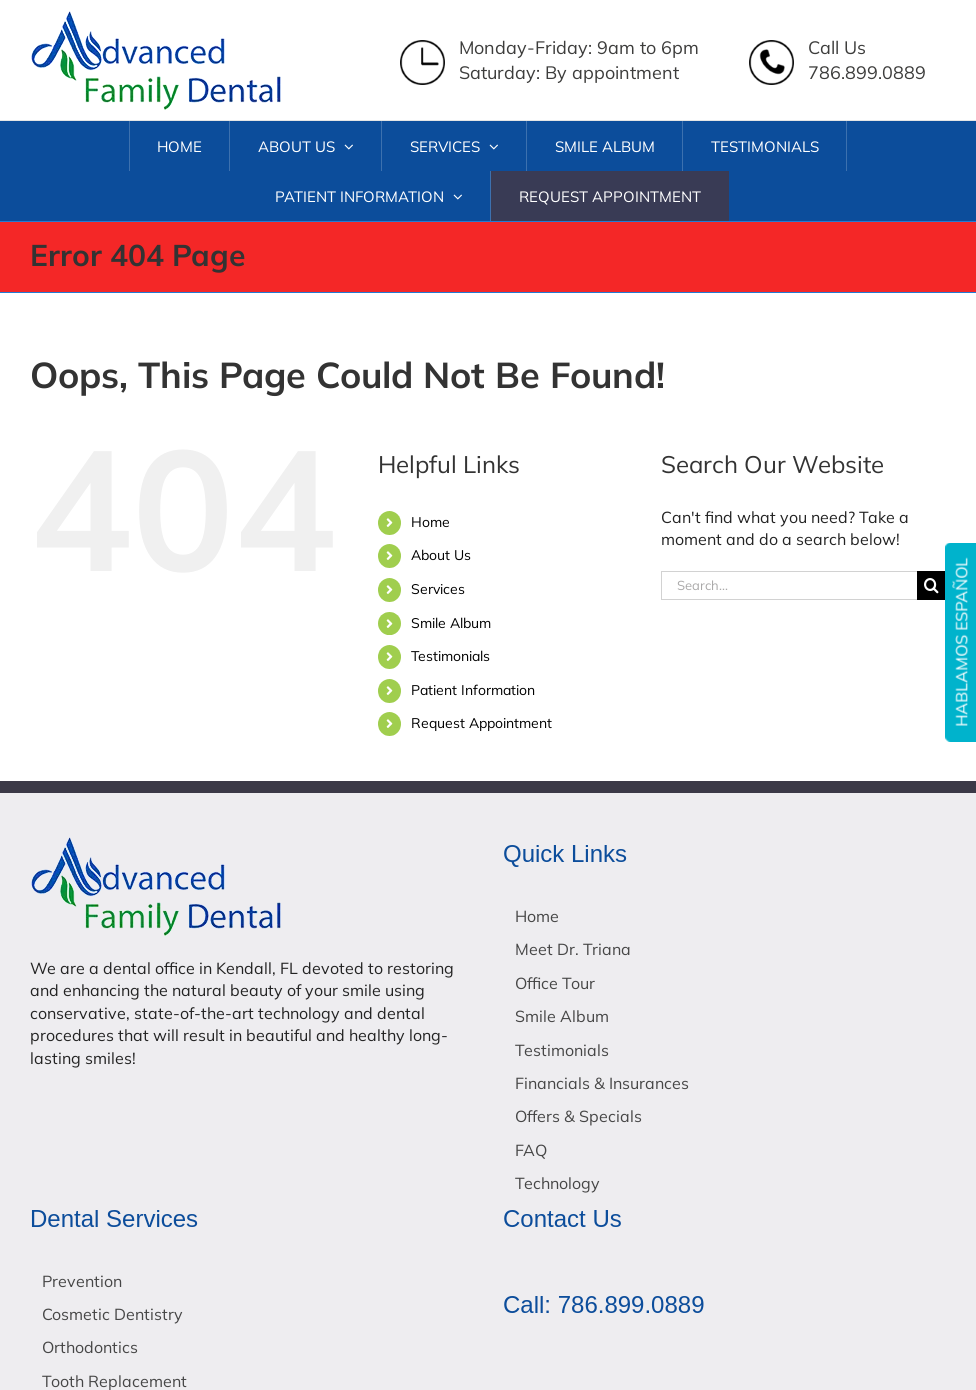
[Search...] (789, 585)
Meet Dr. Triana (573, 949)
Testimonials (450, 656)
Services (438, 589)
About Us (441, 555)
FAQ (531, 1150)
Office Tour (555, 983)
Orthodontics (90, 1347)
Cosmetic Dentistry (112, 1314)
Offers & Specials (578, 1116)
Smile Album (451, 623)
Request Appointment (481, 723)
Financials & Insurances (602, 1083)
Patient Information (473, 690)
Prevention (82, 1281)
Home (430, 522)
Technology (557, 1183)
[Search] (931, 585)
